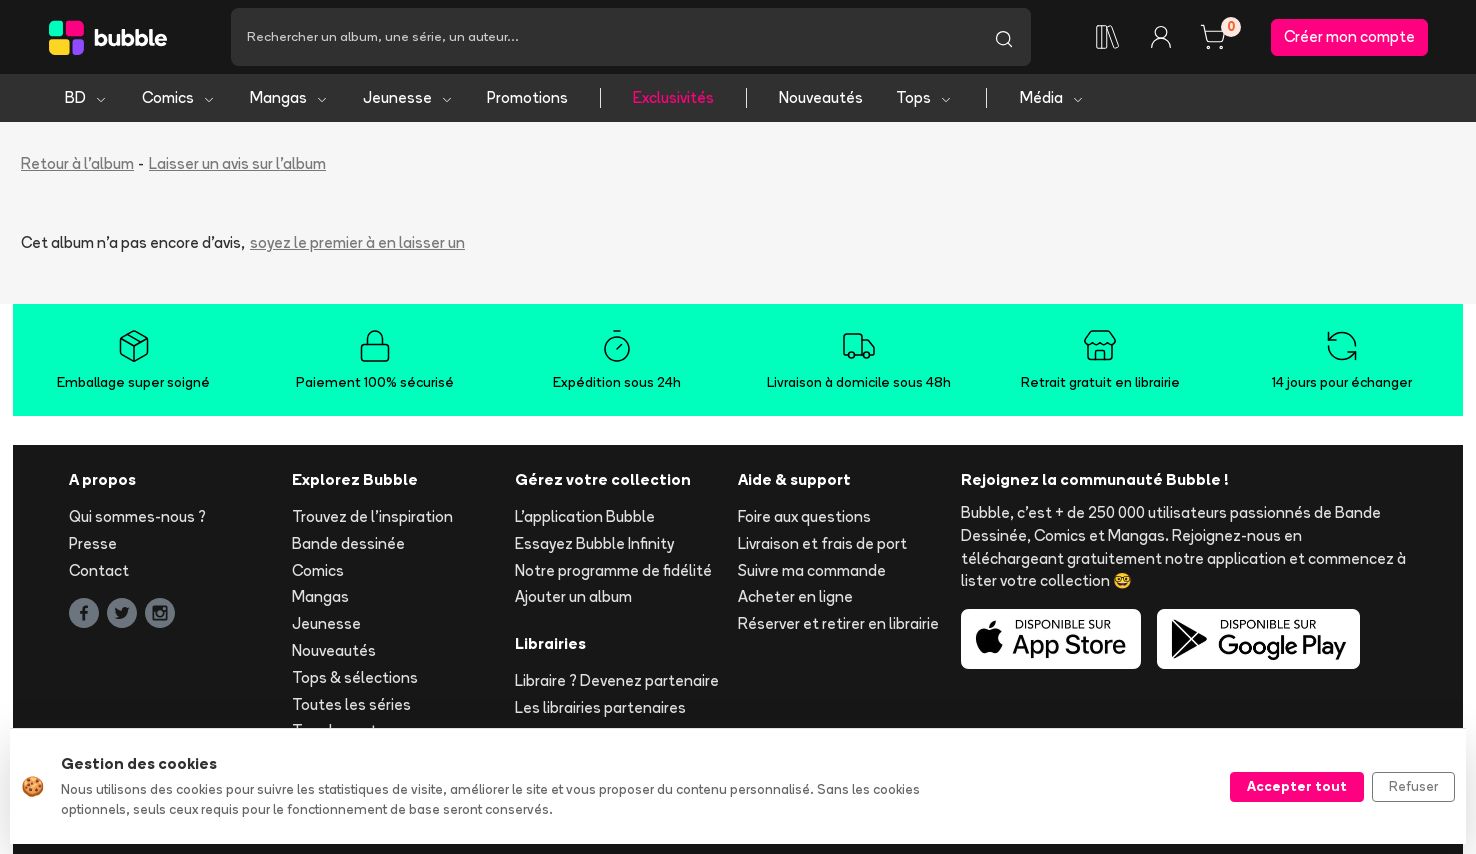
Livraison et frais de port (822, 543)
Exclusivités (673, 97)
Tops (924, 97)
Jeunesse (408, 97)
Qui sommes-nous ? (137, 516)
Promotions (527, 97)
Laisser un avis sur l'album (237, 163)
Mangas (289, 97)
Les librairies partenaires (600, 707)
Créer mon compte (1349, 36)
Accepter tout (1297, 786)
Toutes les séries (351, 704)
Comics (179, 97)
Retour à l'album (77, 163)
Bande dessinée (348, 543)
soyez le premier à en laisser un (357, 242)
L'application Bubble (585, 516)
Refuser (1413, 786)
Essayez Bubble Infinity (594, 543)
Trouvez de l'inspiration (372, 516)
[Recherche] (604, 37)
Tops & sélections (355, 677)
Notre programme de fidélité (613, 570)
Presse (93, 543)
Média (1052, 97)
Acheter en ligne (795, 596)
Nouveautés (821, 97)
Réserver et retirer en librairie (838, 623)
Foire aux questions (804, 516)
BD (86, 97)
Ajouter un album (573, 596)
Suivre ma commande (812, 570)
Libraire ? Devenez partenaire (617, 680)
